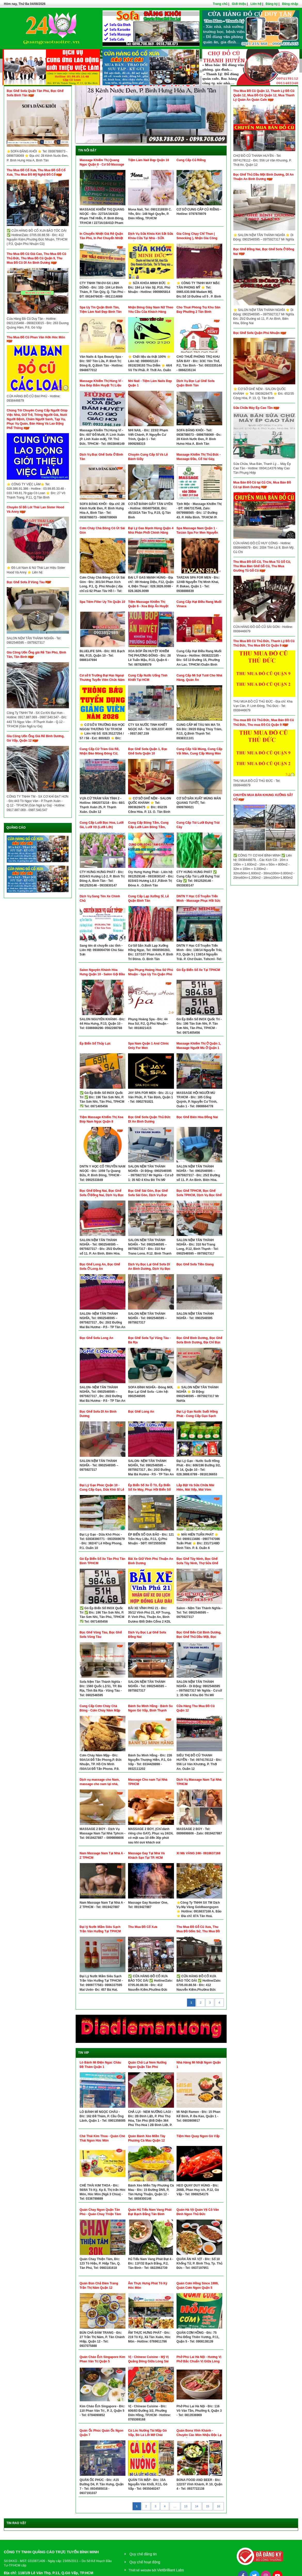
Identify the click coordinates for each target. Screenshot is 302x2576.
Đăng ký (272, 4)
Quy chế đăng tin (143, 2554)
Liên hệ (255, 4)
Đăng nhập (290, 4)
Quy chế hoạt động (144, 2562)
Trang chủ (220, 4)
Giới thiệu (239, 4)
